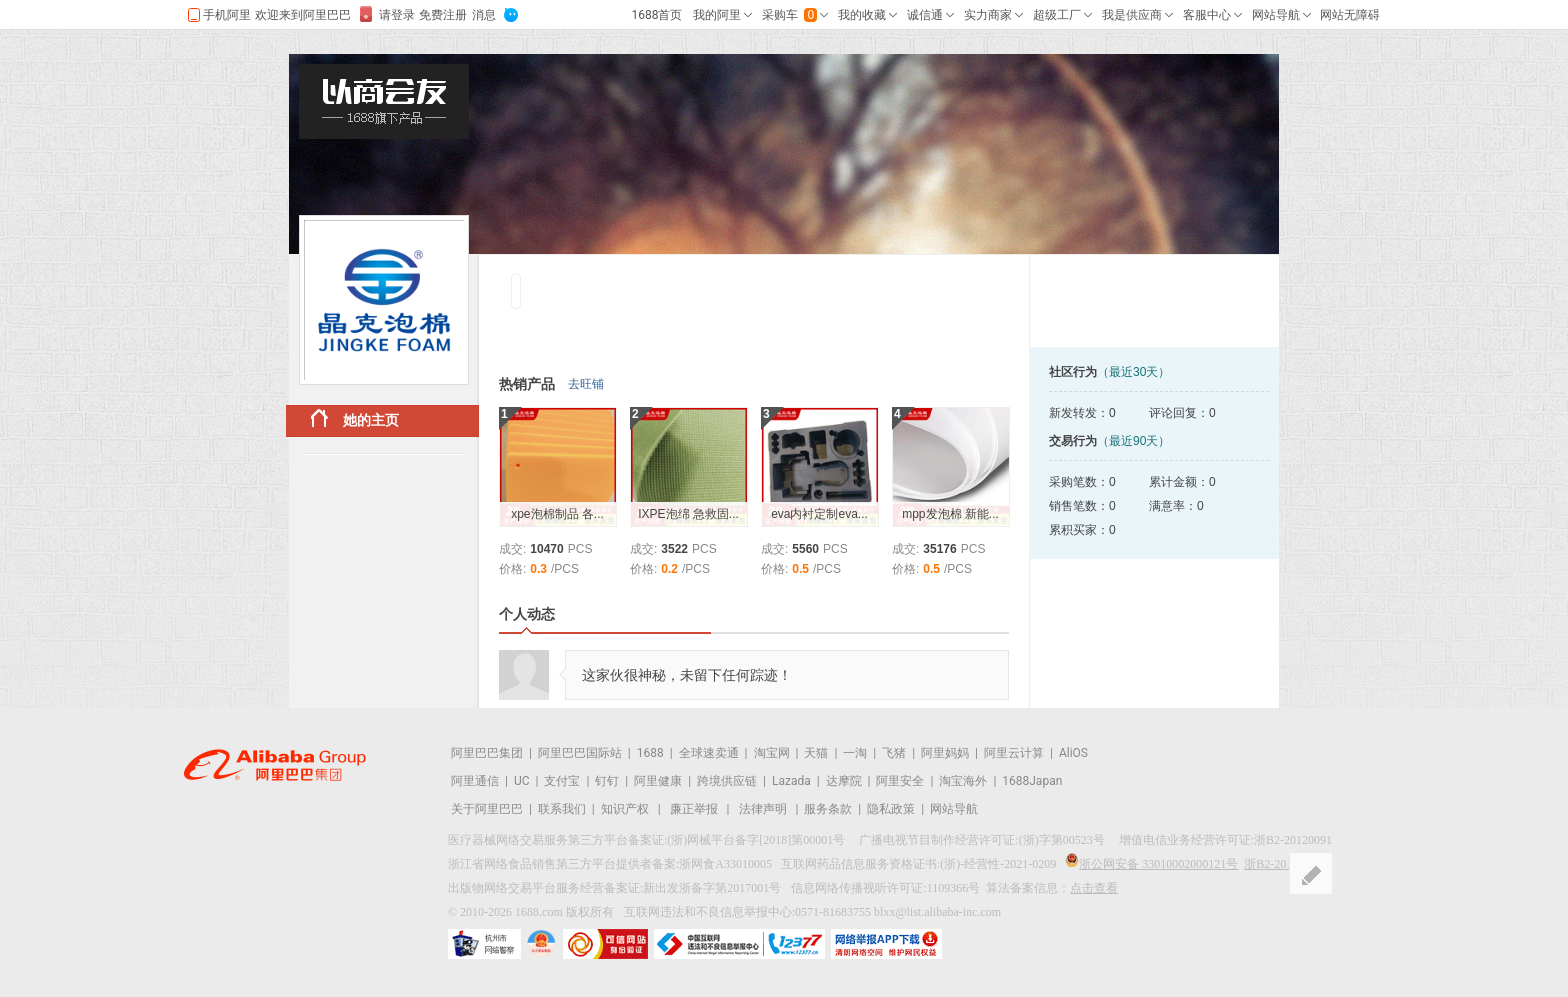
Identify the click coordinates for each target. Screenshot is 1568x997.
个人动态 (527, 614)
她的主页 (355, 418)
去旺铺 (586, 384)
